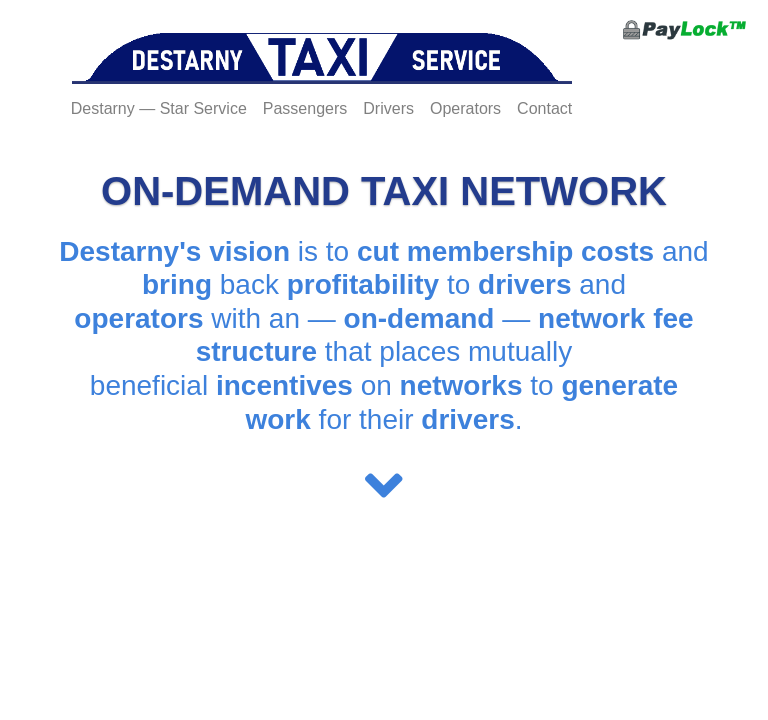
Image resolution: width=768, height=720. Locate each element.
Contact (544, 108)
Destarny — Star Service (159, 108)
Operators (465, 108)
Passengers (305, 108)
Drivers (388, 108)
